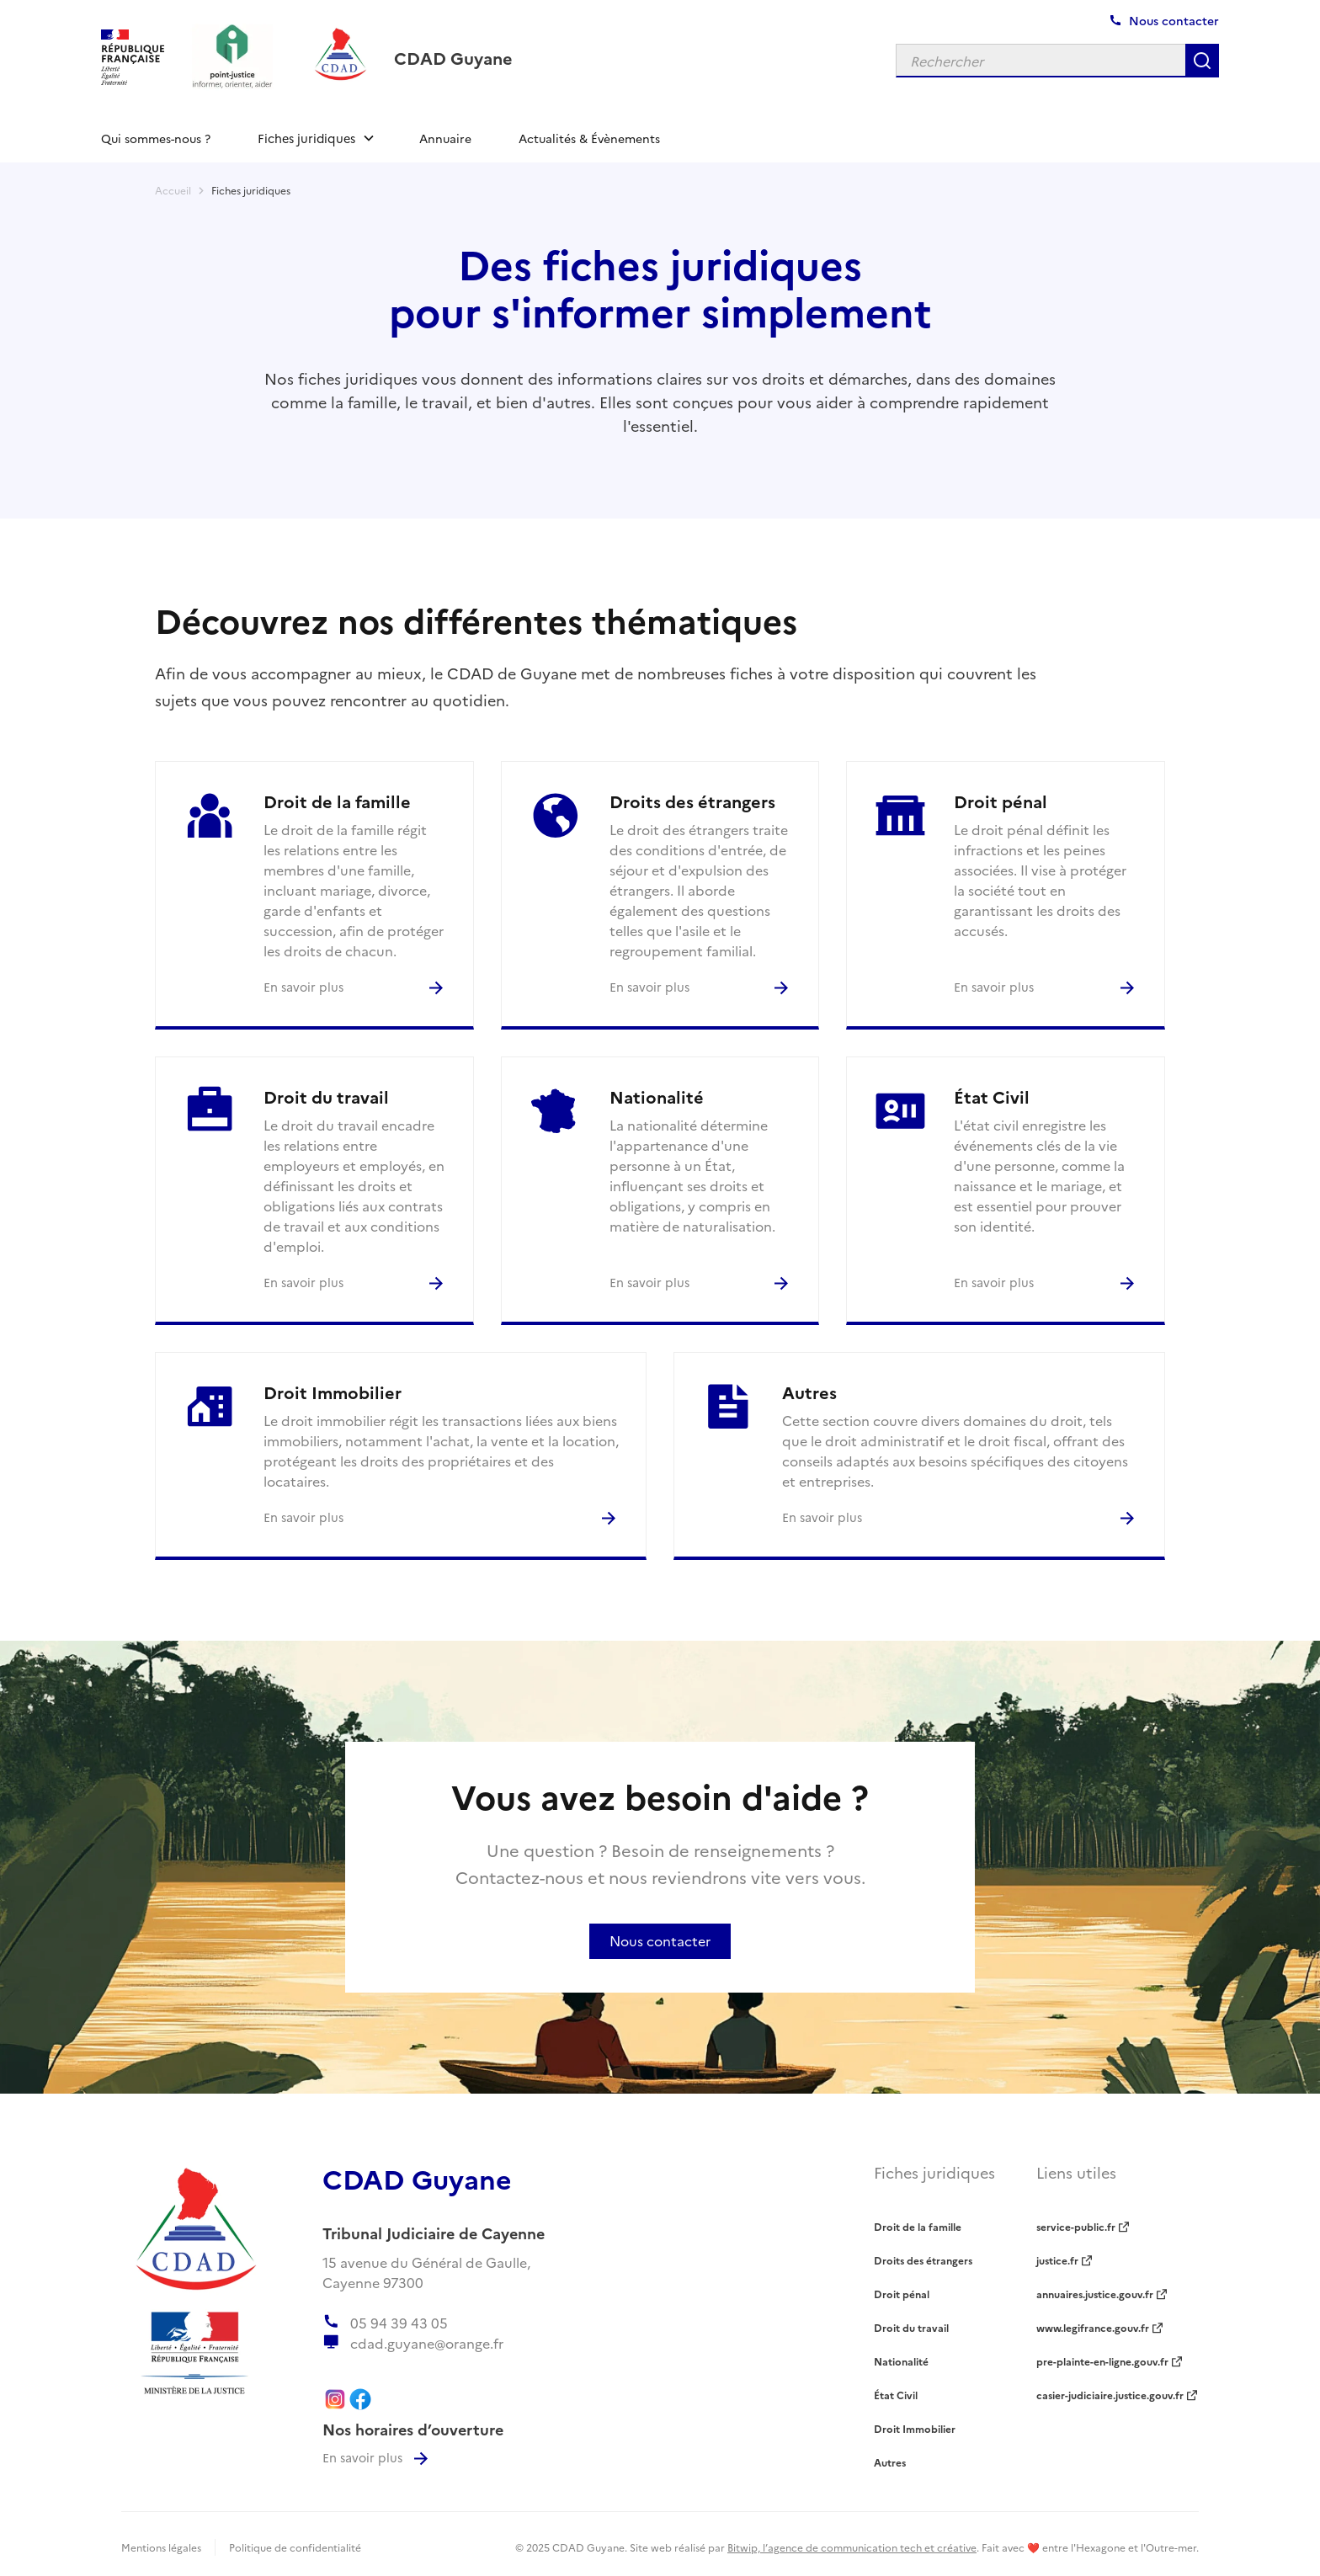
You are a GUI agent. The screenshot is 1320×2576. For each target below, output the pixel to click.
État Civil (896, 2394)
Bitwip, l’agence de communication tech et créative (852, 2547)
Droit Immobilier (914, 2428)
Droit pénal (901, 2293)
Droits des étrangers (923, 2260)
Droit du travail (911, 2327)
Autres (890, 2462)
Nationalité (901, 2361)
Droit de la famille (917, 2226)
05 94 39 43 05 (399, 2322)
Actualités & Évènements (589, 138)
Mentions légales (161, 2547)
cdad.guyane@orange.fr (426, 2343)
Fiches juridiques (250, 190)
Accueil (173, 190)
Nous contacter (660, 1940)
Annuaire (445, 138)
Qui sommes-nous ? (155, 138)
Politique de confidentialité (295, 2547)
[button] (315, 138)
